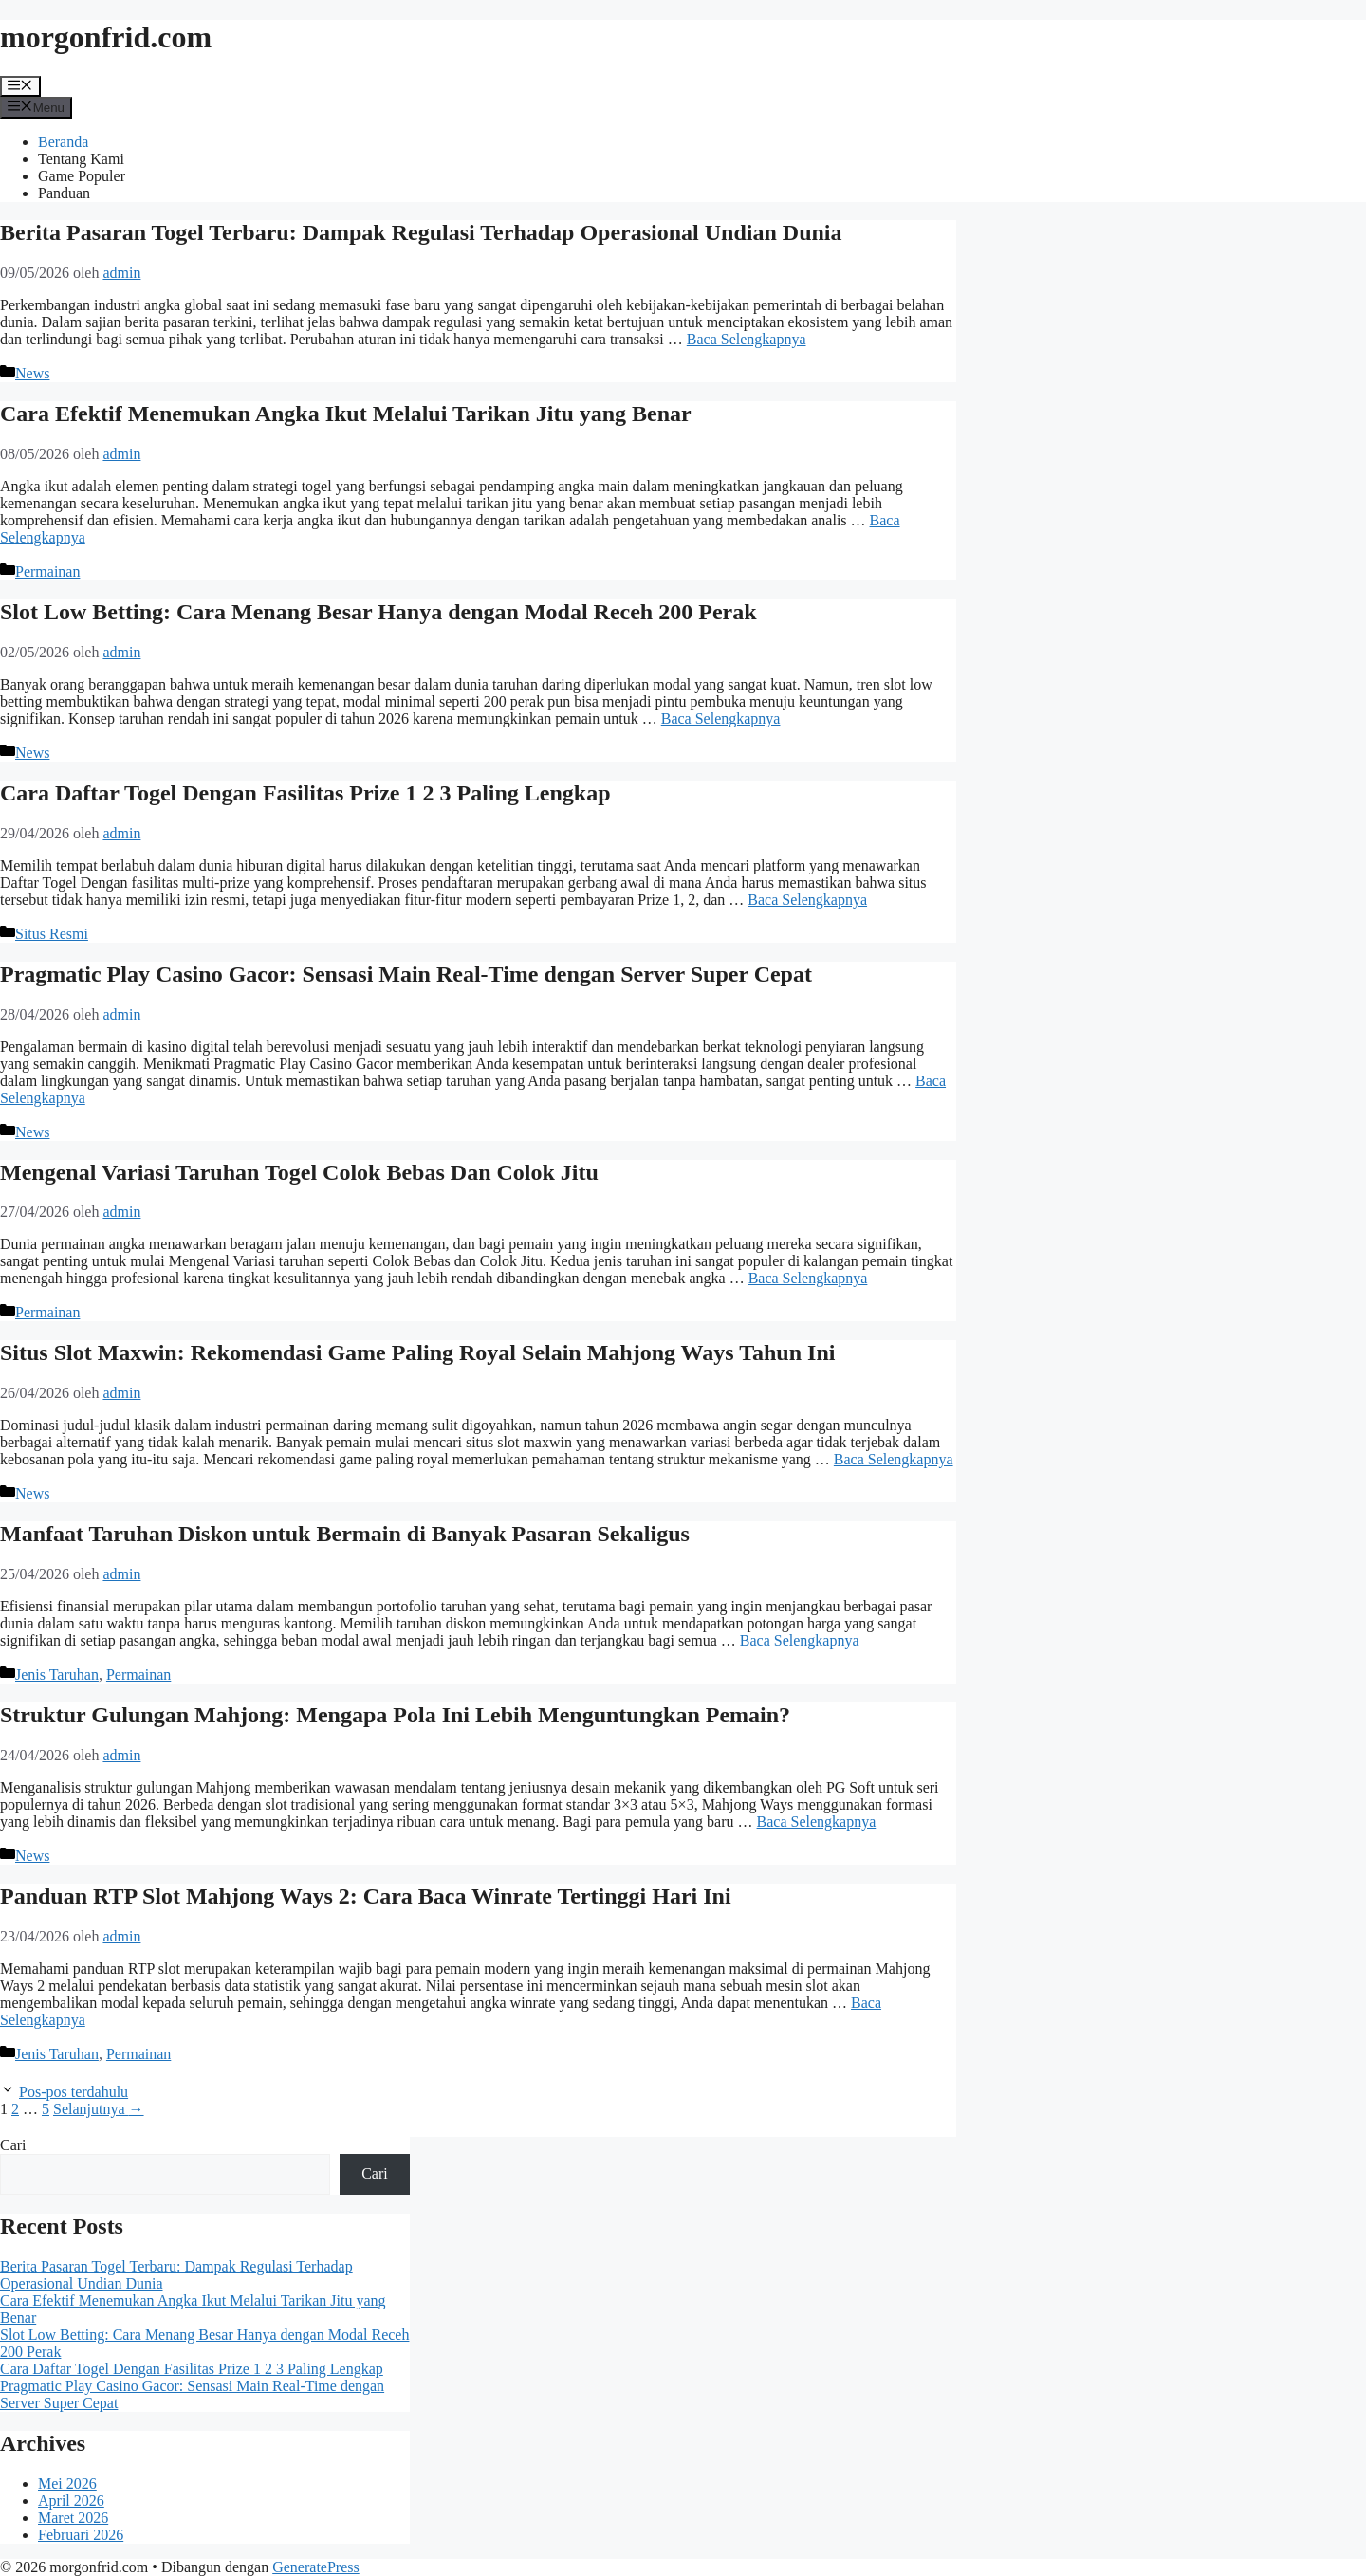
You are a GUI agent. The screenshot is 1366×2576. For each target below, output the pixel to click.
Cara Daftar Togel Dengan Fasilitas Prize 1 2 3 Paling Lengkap (305, 793)
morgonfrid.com (106, 37)
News (32, 373)
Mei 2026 (67, 2483)
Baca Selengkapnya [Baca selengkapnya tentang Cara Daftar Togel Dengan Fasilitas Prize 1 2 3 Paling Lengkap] (807, 900)
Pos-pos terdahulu (73, 2092)
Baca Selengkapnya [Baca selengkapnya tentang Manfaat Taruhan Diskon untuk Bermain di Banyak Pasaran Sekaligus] (799, 1640)
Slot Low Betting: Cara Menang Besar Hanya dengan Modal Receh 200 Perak (378, 611)
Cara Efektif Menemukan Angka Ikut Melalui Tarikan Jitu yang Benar (346, 413)
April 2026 (71, 2501)
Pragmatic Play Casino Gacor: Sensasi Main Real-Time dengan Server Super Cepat (406, 974)
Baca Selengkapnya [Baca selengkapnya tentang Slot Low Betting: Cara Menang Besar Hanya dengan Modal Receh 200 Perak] (721, 718)
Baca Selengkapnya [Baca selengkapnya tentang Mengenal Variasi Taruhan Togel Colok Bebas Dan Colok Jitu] (808, 1278)
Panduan (64, 193)
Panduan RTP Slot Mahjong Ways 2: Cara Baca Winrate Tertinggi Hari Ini (365, 1896)
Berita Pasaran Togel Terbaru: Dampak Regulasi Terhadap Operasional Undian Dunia (421, 232)
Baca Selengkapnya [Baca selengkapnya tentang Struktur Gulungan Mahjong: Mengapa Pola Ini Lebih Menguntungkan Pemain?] (817, 1821)
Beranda (63, 142)
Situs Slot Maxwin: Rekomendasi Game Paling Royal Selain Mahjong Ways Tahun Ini (417, 1352)
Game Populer (81, 176)
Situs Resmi (51, 934)
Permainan (47, 571)
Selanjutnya (98, 2109)
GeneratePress (316, 2567)
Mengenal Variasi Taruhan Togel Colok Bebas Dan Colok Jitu (299, 1172)
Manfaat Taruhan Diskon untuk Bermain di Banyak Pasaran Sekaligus (345, 1533)
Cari (13, 2145)
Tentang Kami (81, 159)
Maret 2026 (73, 2518)
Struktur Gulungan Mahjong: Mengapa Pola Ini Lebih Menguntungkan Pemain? (395, 1714)
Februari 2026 (80, 2535)
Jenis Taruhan (57, 1674)
